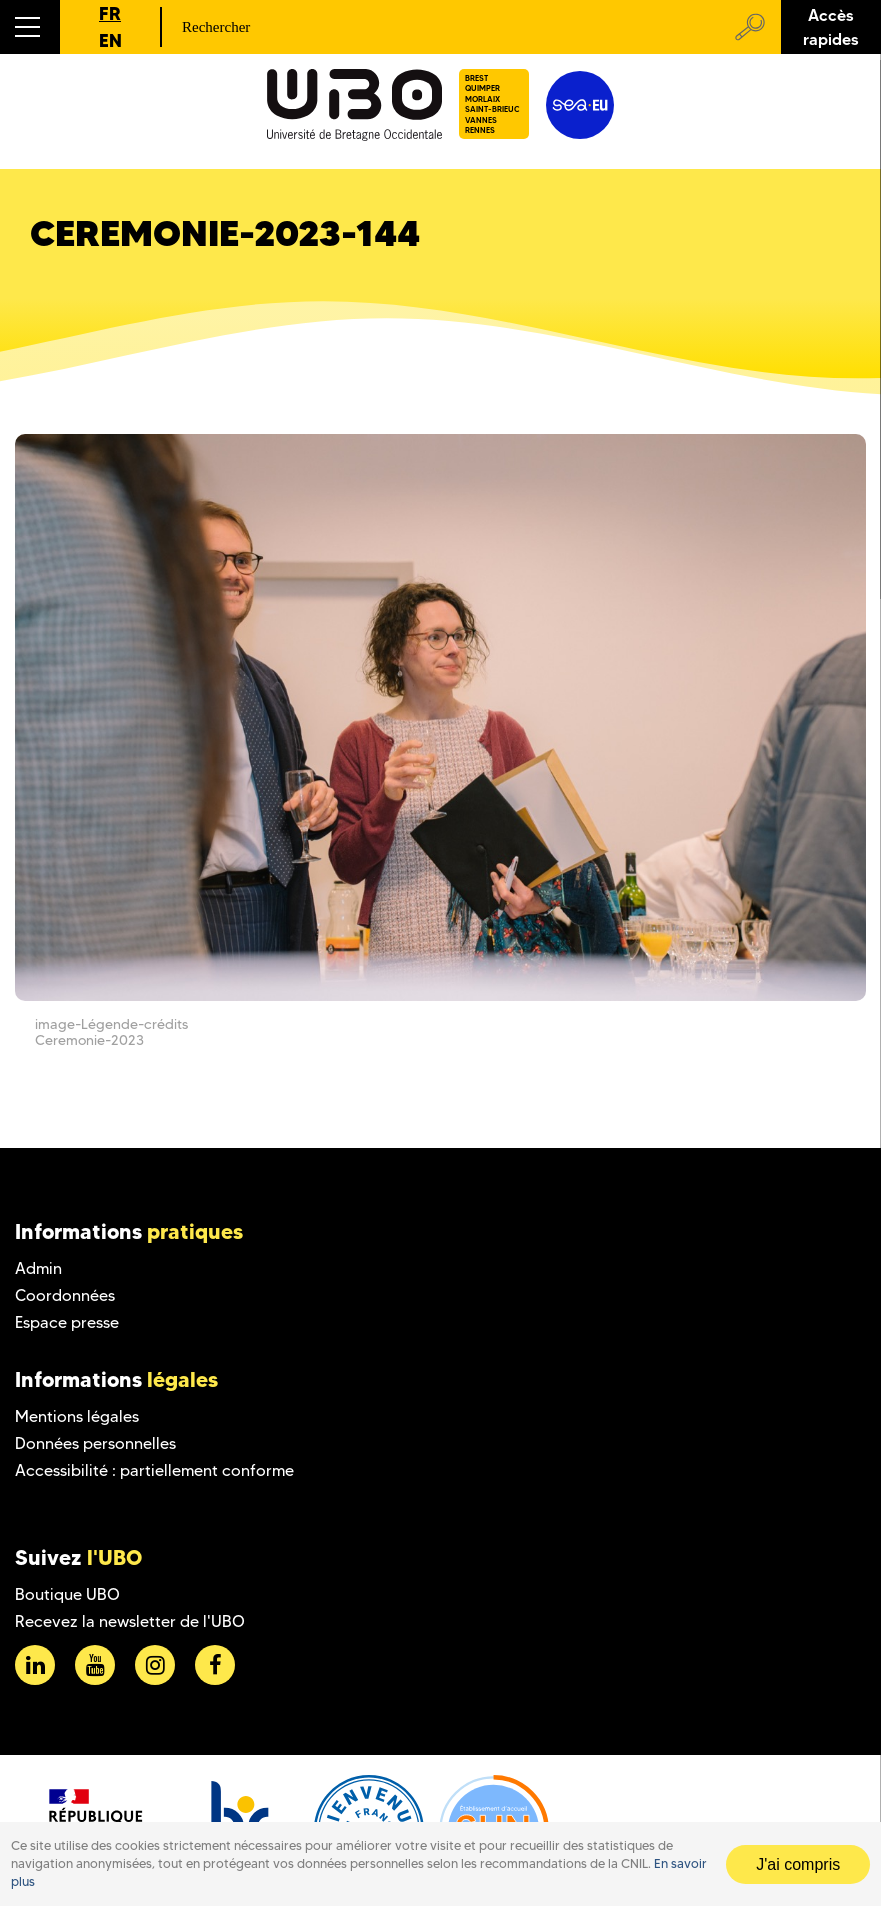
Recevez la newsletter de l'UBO (130, 1621)
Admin (38, 1268)
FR (110, 13)
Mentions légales (77, 1416)
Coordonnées (65, 1295)
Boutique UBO (67, 1594)
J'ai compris (798, 1864)
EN (110, 40)
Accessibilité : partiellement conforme (154, 1470)
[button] (30, 27)
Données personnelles (95, 1443)
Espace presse (67, 1322)
